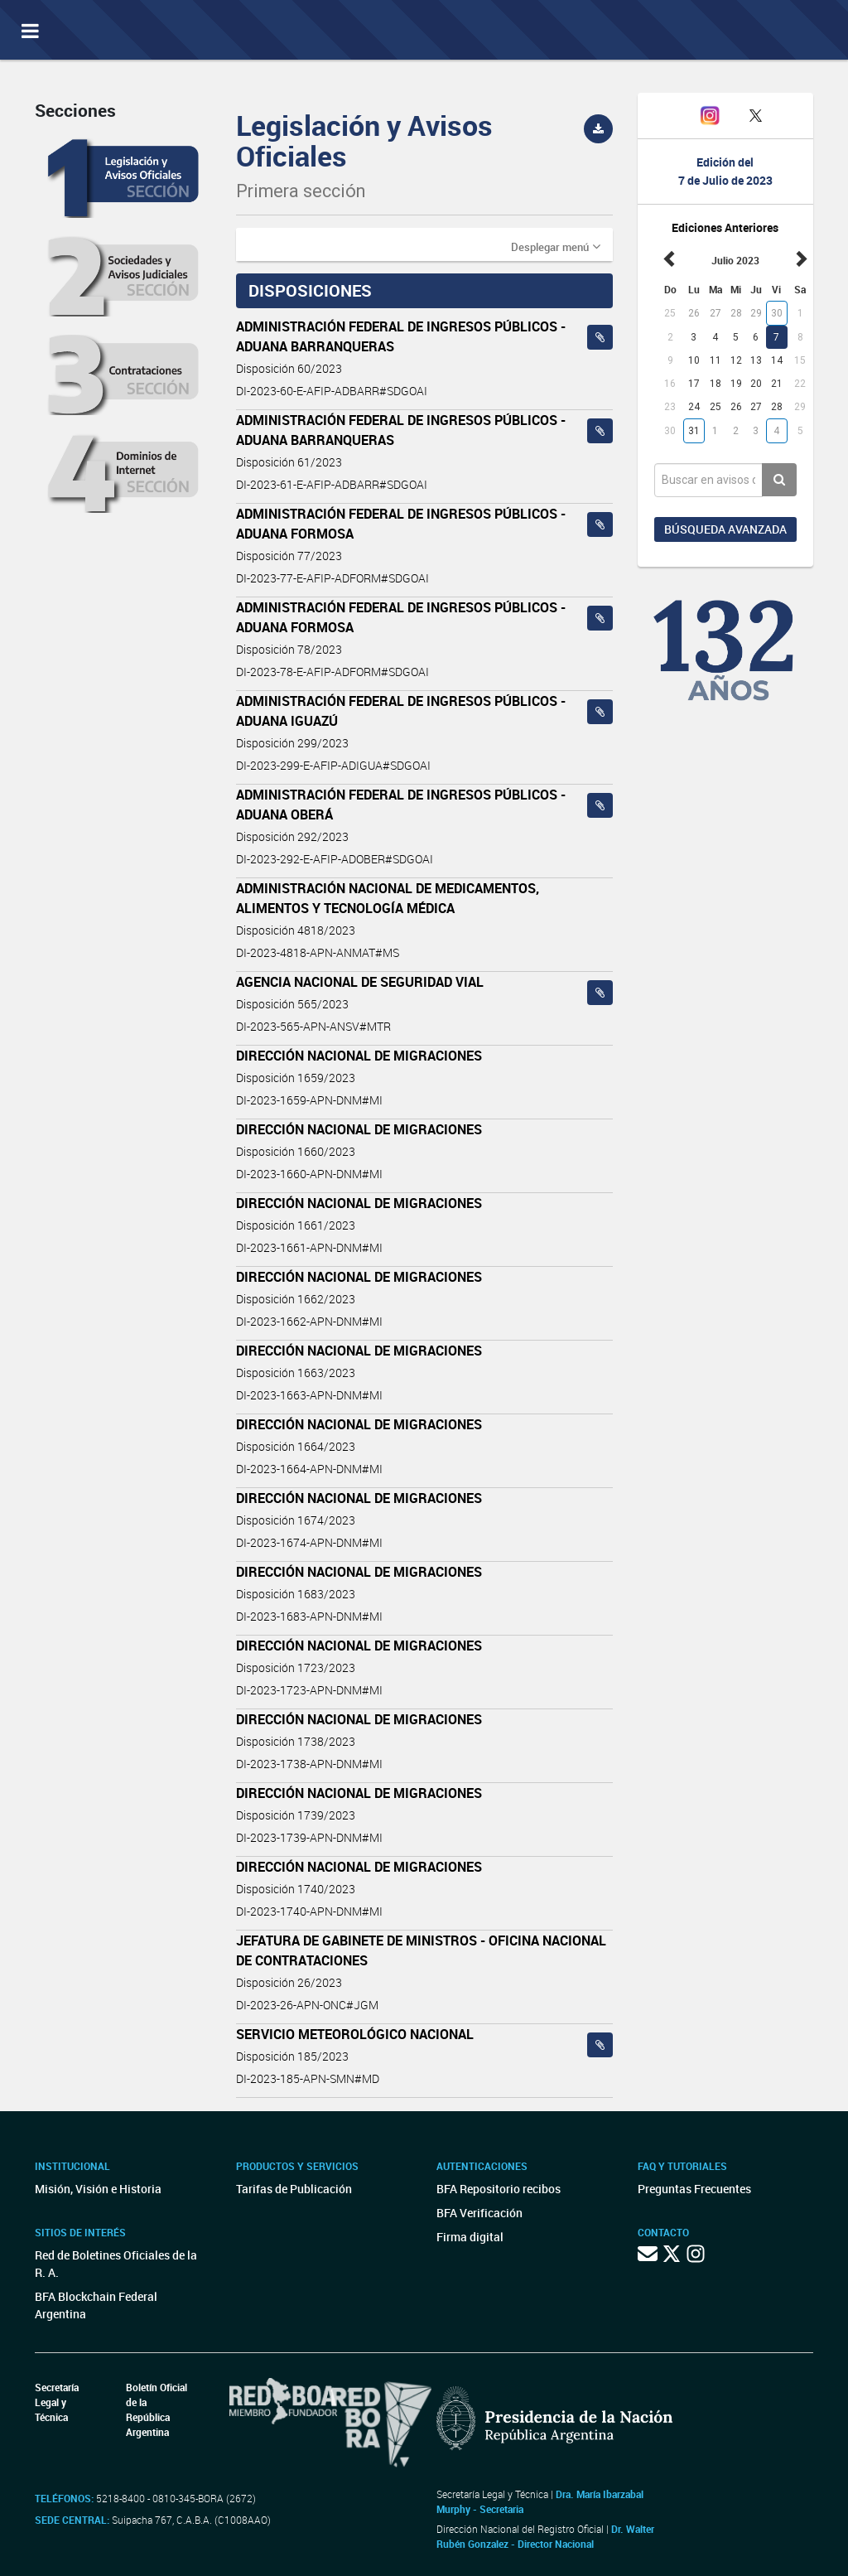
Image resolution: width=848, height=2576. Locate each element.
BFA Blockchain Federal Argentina (96, 2305)
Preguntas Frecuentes (694, 2189)
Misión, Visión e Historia (98, 2189)
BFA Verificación (479, 2213)
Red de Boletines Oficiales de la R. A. (116, 2263)
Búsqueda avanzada (725, 529)
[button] (555, 246)
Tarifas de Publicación (294, 2189)
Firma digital (470, 2237)
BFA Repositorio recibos (498, 2189)
